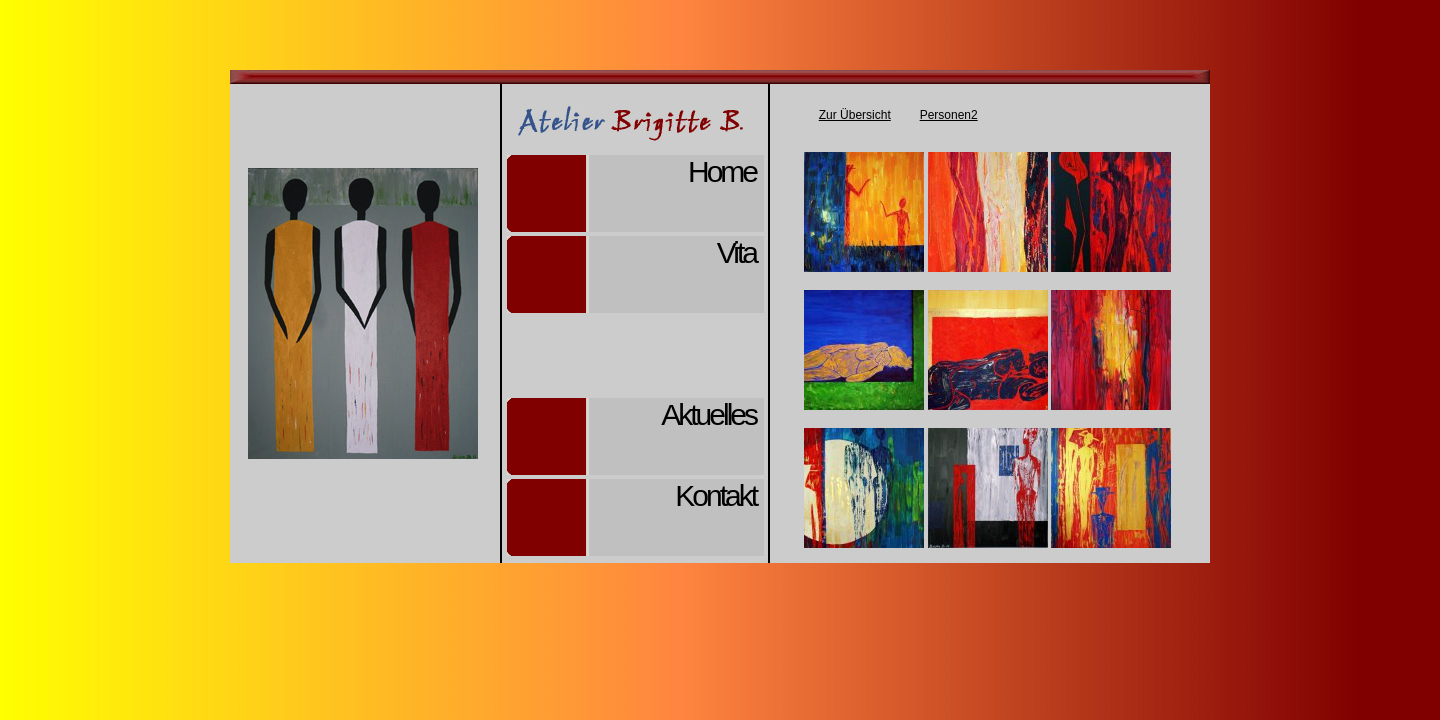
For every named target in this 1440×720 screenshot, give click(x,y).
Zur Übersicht (855, 115)
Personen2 (949, 115)
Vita (736, 252)
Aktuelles (708, 414)
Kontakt (715, 495)
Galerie (701, 333)
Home (722, 171)
